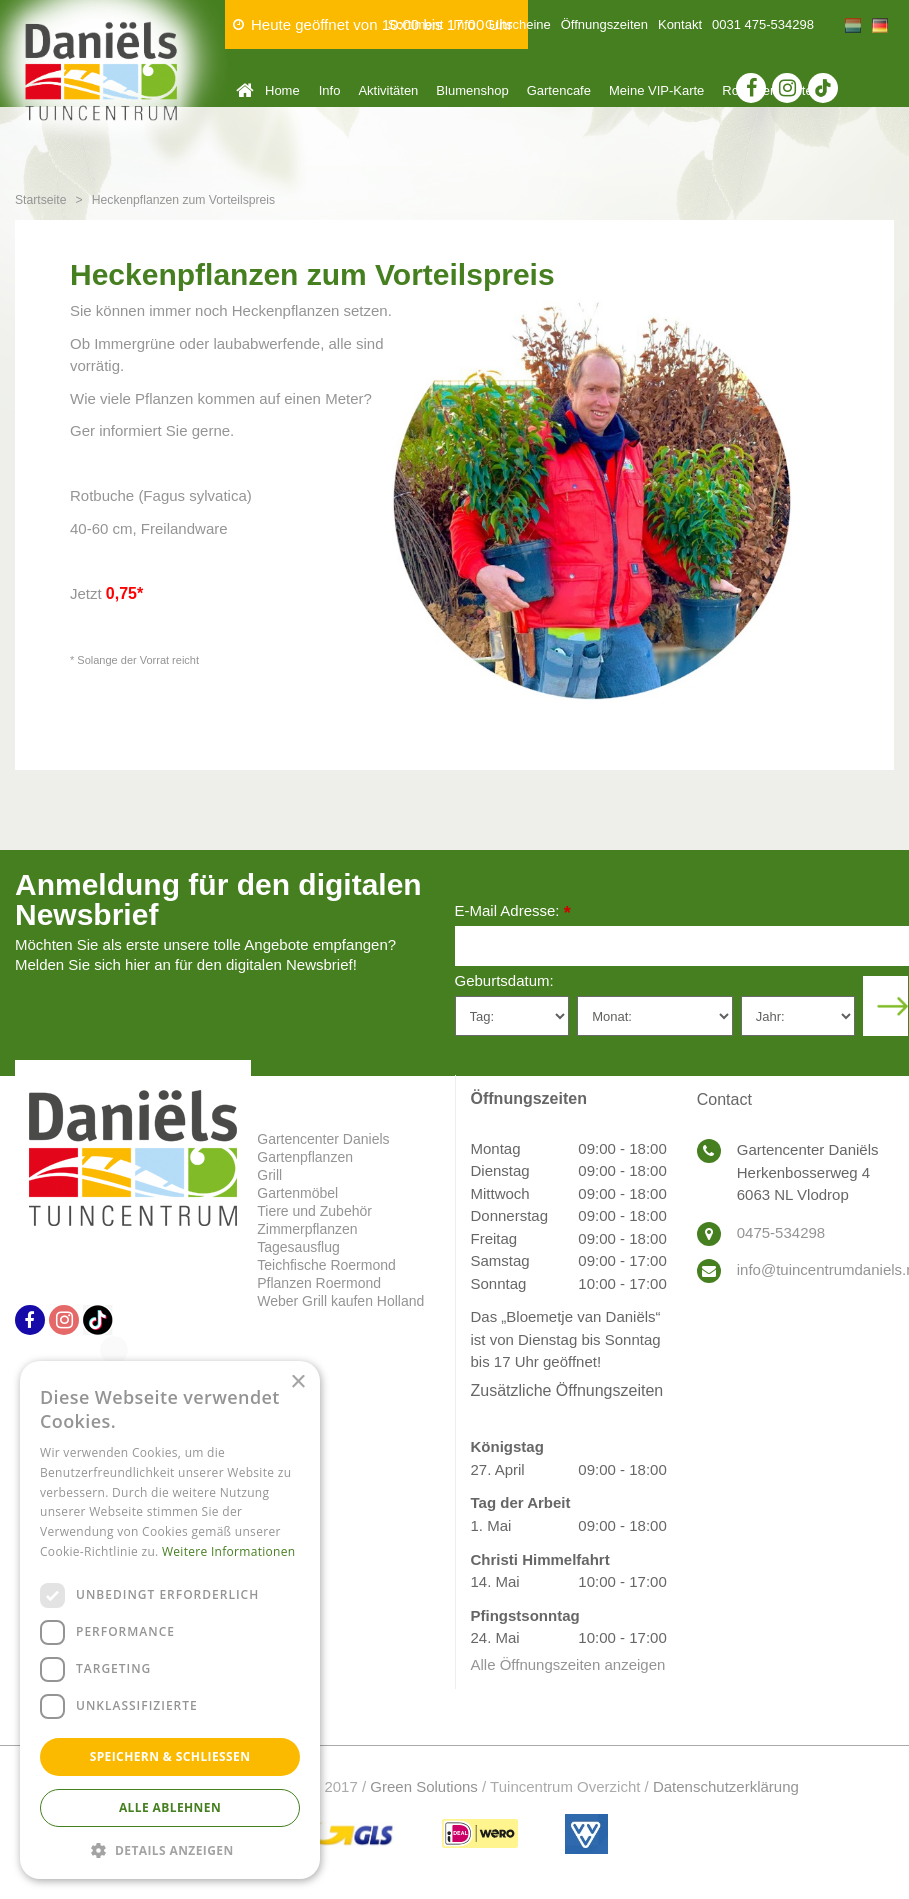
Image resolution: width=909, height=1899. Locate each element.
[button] (170, 1849)
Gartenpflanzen (305, 1157)
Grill (269, 1175)
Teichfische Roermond (326, 1265)
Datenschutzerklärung (726, 1786)
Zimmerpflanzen (307, 1229)
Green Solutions (424, 1786)
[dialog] (170, 1620)
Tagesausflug (298, 1247)
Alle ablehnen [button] (170, 1807)
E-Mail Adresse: (513, 912)
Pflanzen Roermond (319, 1283)
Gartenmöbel (297, 1193)
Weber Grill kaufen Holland (340, 1301)
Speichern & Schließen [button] (170, 1756)
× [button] (297, 1382)
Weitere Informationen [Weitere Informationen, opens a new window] (229, 1551)
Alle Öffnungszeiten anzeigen (568, 1664)
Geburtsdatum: (504, 980)
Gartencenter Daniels (323, 1139)
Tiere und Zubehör (314, 1211)
